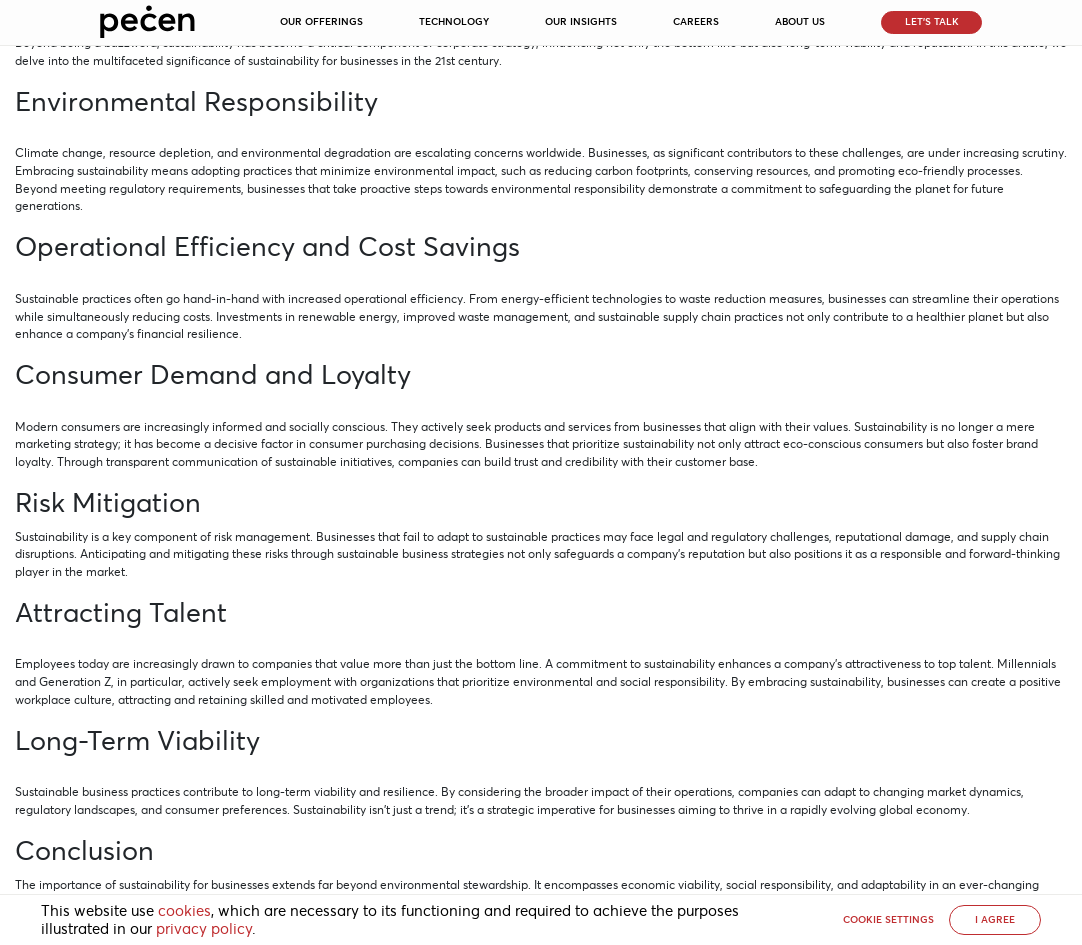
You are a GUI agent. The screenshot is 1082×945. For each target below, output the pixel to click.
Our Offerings (321, 21)
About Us (800, 21)
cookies (184, 911)
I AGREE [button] (995, 919)
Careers (696, 21)
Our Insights (581, 21)
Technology (454, 21)
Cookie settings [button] (888, 919)
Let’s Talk (932, 21)
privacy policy (204, 929)
